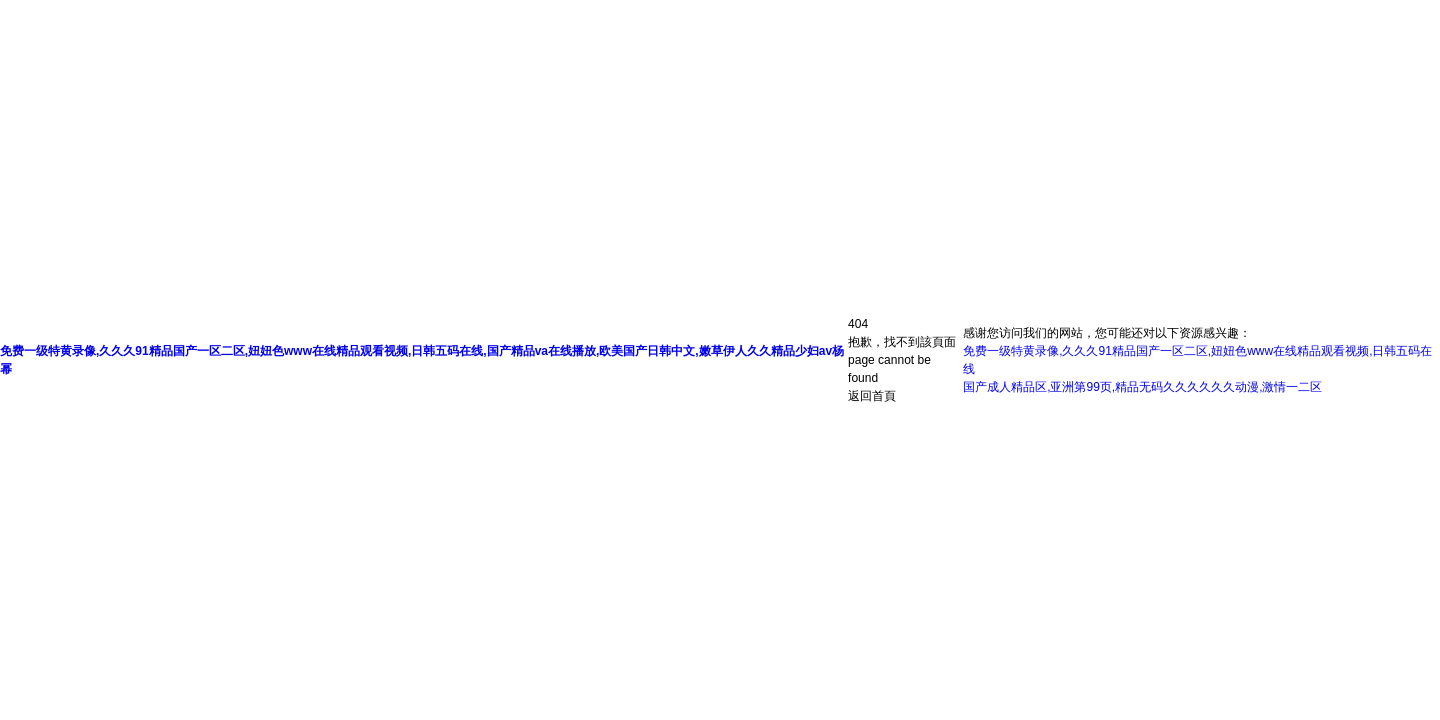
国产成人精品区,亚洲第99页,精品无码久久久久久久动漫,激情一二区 (1142, 387)
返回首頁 (872, 396)
